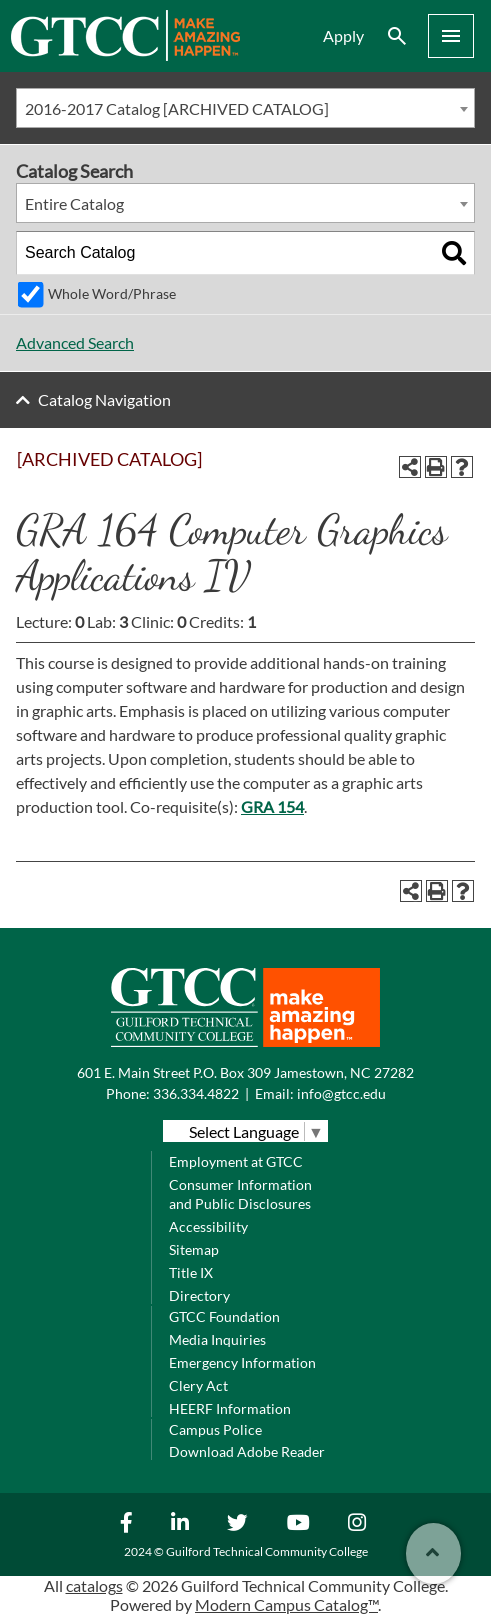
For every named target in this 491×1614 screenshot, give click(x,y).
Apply (343, 35)
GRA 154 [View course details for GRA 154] (272, 806)
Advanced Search (75, 342)
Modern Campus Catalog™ (286, 1604)
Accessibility (208, 1226)
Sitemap (194, 1249)
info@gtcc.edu (341, 1093)
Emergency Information (242, 1362)
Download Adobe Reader (247, 1451)
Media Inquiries (217, 1339)
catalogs (94, 1585)
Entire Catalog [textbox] (74, 203)
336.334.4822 (196, 1093)
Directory (199, 1295)
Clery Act (198, 1385)
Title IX (191, 1272)
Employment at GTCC (236, 1161)
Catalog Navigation (104, 399)
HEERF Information (230, 1408)
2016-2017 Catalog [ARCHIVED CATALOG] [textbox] (177, 108)
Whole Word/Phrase (112, 293)
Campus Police (215, 1429)
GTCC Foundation (224, 1316)
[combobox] (245, 108)
